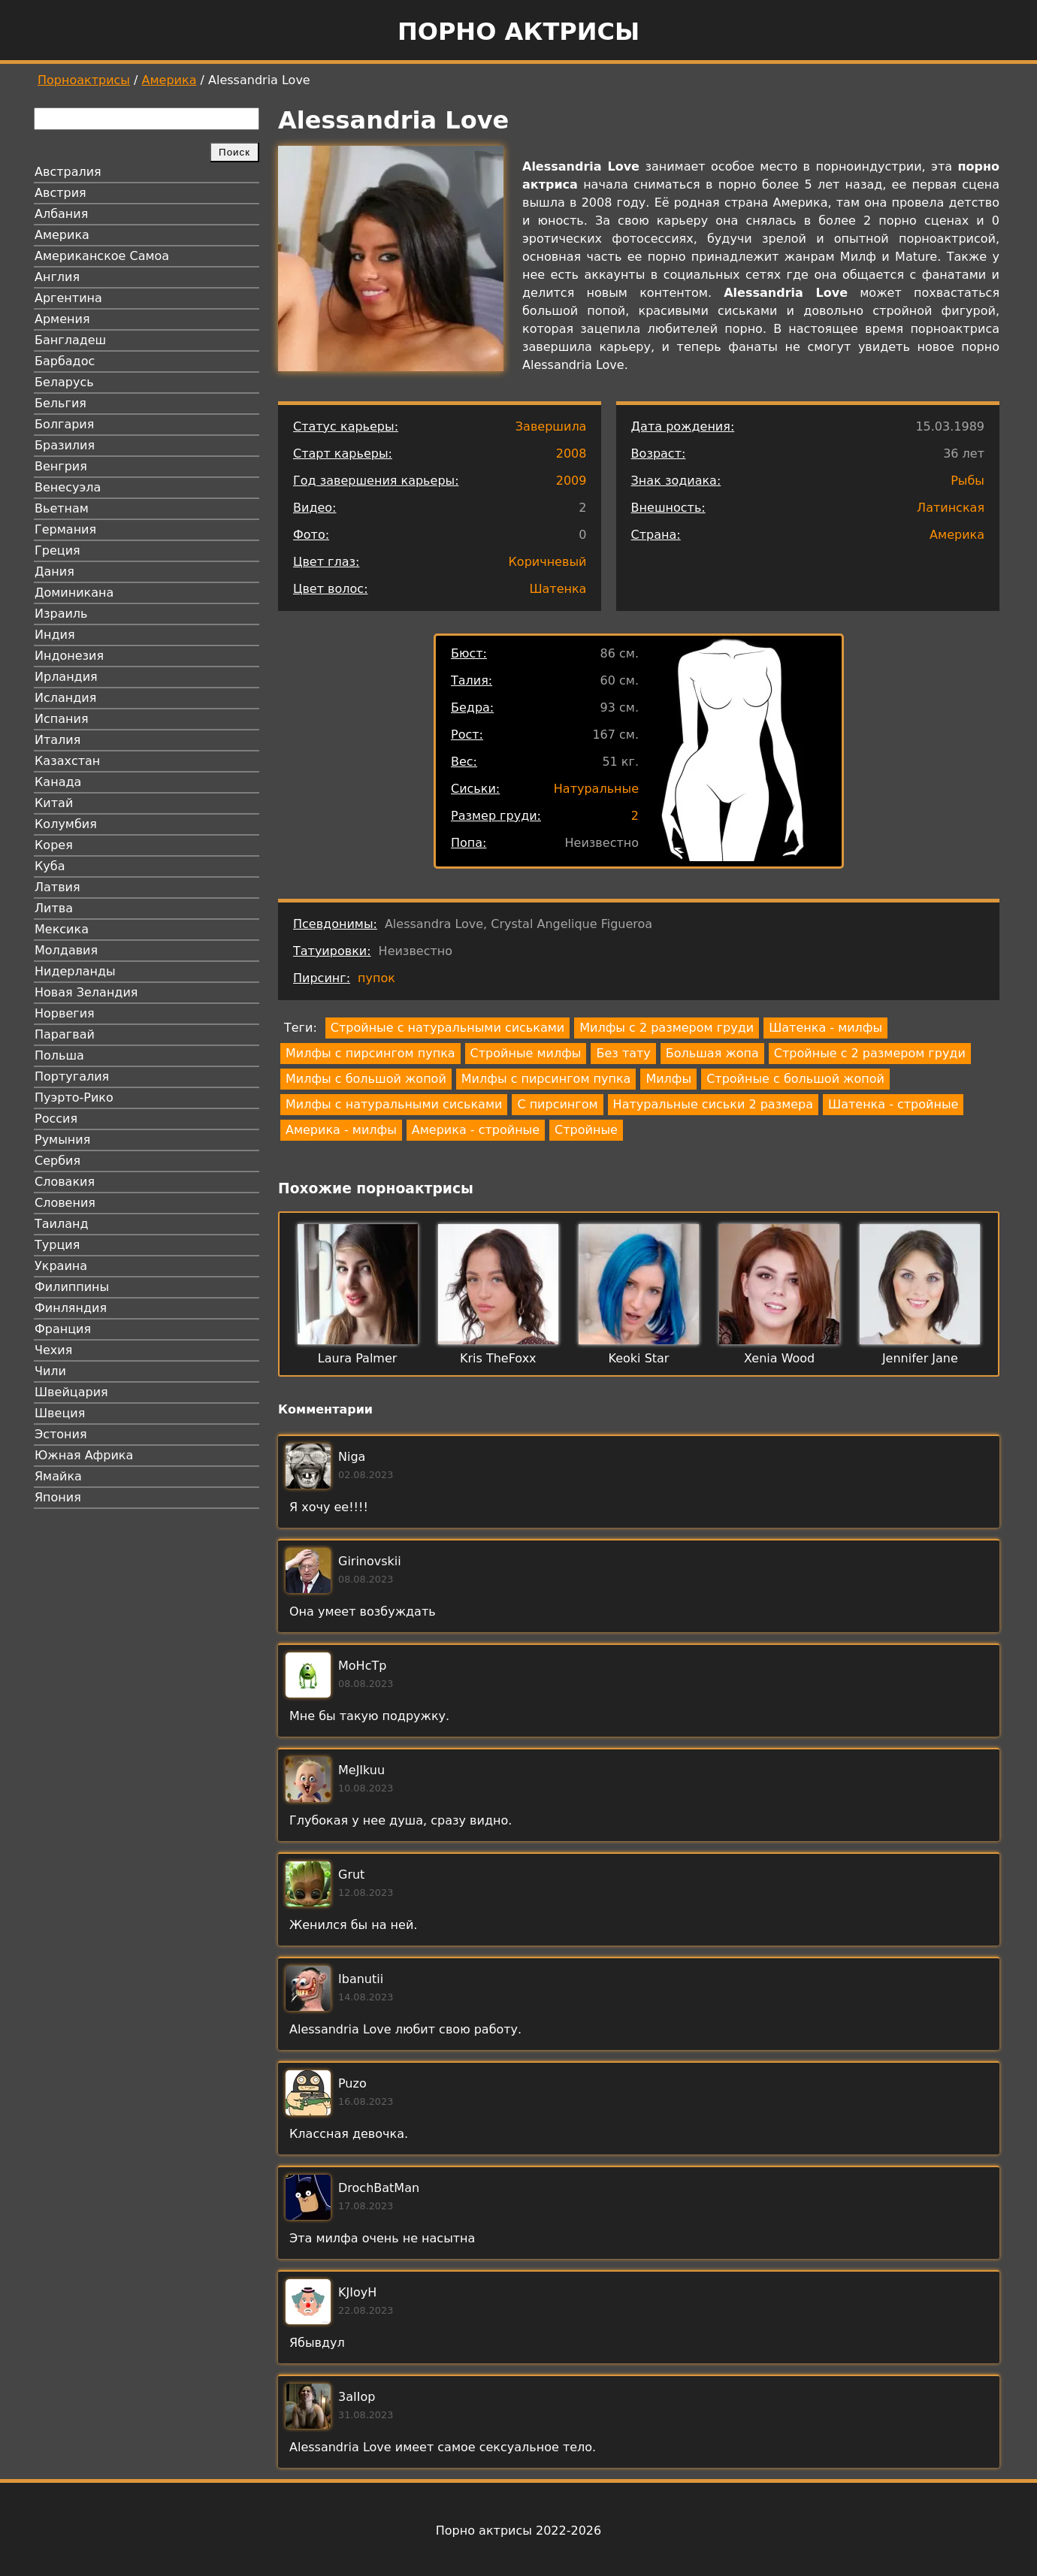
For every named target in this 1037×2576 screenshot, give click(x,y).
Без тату (623, 1053)
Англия (57, 277)
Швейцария (71, 1392)
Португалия (72, 1076)
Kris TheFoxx (498, 1358)
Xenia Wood (779, 1358)
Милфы (668, 1079)
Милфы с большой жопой (366, 1079)
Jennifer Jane (920, 1358)
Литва (54, 908)
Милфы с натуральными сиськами (394, 1104)
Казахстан (67, 761)
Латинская (950, 507)
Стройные (586, 1130)
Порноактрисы (84, 80)
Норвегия (65, 1013)
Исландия (65, 698)
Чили (50, 1371)
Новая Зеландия (86, 992)
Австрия (60, 193)
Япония (58, 1497)
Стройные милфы (526, 1053)
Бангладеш (70, 340)
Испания (62, 719)
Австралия (68, 172)
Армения (62, 319)
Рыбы (967, 480)
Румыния (62, 1139)
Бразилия (65, 445)
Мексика (62, 929)
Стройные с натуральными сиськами (447, 1027)
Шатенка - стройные (893, 1104)
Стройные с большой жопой (795, 1079)
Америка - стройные (476, 1130)
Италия (57, 740)
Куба (50, 866)
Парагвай (65, 1034)
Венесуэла (68, 487)
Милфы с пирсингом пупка (370, 1053)
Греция (57, 550)
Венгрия (61, 466)
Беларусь (64, 382)
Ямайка (58, 1476)
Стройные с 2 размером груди (870, 1053)
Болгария (64, 424)
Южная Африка (84, 1455)
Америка (169, 80)
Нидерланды (75, 971)
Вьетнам (62, 508)
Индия (55, 634)
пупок (376, 978)
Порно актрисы (518, 31)
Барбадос (65, 361)
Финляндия (71, 1308)
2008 (571, 453)
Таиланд (62, 1224)
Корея (54, 845)
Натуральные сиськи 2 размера (713, 1104)
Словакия (65, 1182)
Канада (58, 782)
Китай (54, 803)
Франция (63, 1329)
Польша (59, 1055)
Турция (57, 1245)
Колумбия (66, 824)
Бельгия (60, 403)
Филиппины (72, 1287)
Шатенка (557, 589)
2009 (571, 480)
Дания (54, 571)
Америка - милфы (341, 1130)
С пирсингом (557, 1104)
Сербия (57, 1160)
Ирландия (66, 677)
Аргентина (68, 298)
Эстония (61, 1434)
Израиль (61, 613)
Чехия (53, 1350)
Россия (56, 1118)
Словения (65, 1203)
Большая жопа (712, 1053)
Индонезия (69, 656)
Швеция (60, 1413)
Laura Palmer (358, 1358)
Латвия (57, 887)
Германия (65, 529)
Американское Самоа (102, 256)
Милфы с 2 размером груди (666, 1027)
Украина (61, 1266)
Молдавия (66, 950)
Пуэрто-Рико (74, 1097)
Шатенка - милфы (825, 1027)
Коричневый (548, 562)
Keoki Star (639, 1358)
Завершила (551, 426)
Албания (61, 214)
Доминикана (74, 592)
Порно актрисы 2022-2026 (518, 2530)
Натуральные (596, 789)
